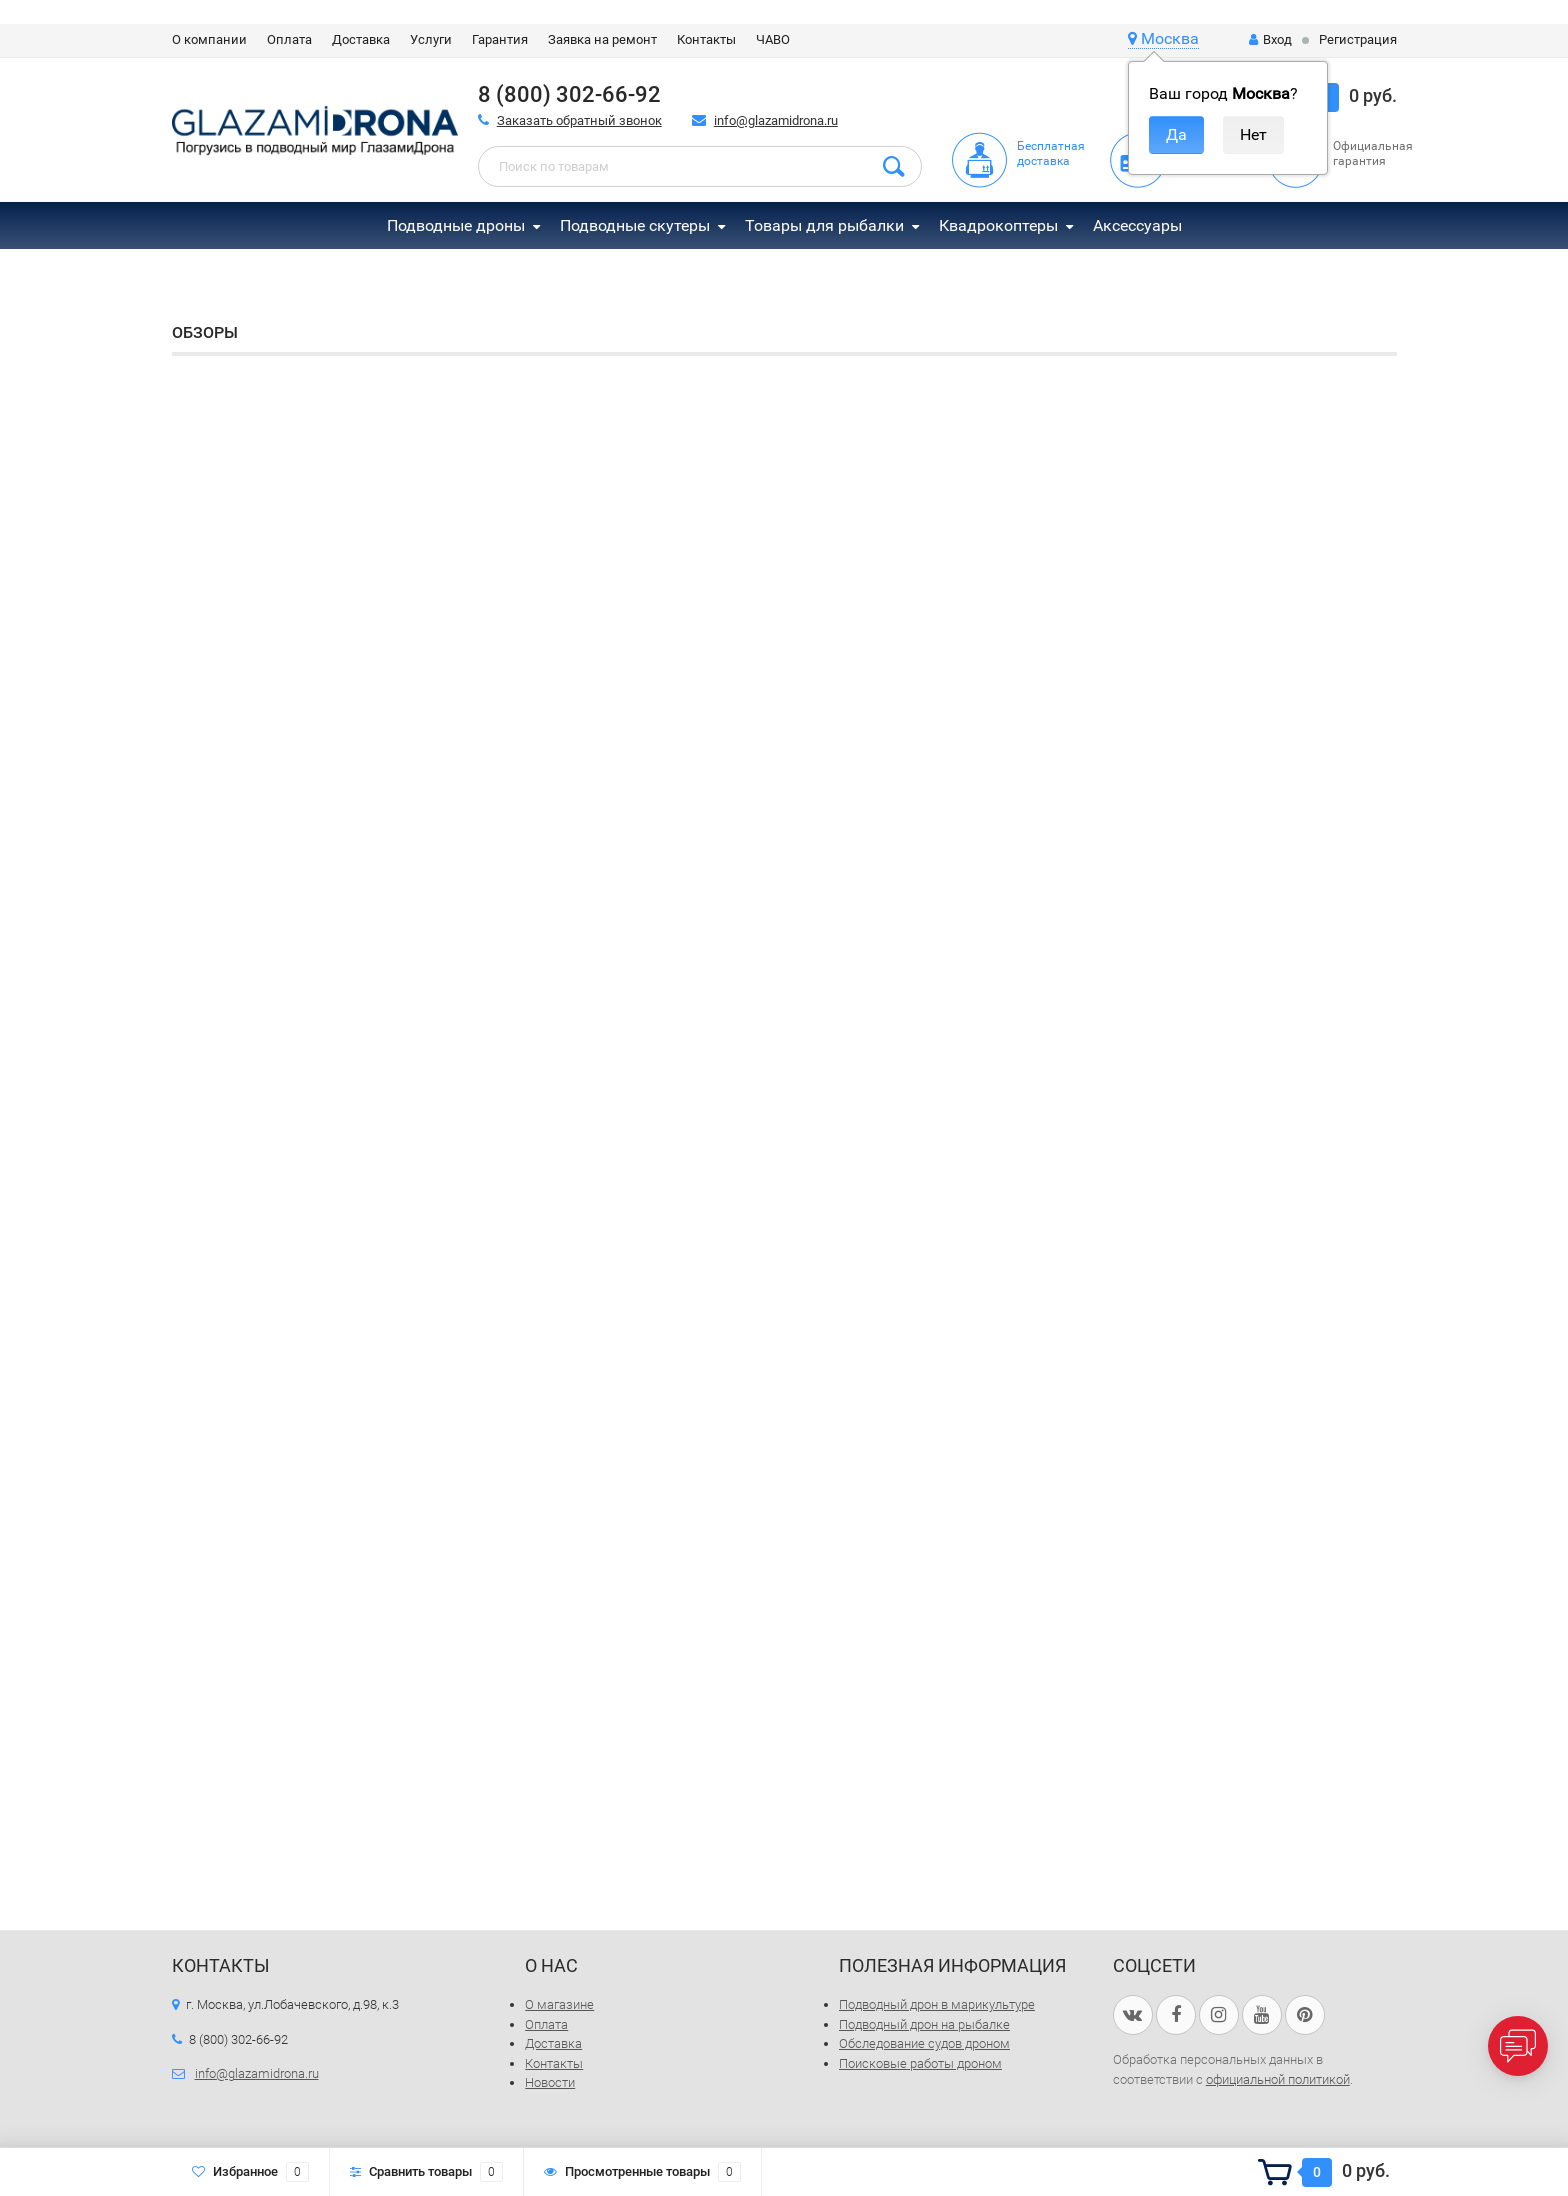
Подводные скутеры (635, 225)
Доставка (361, 39)
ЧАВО (773, 39)
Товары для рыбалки (824, 225)
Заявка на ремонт (602, 39)
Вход (1270, 39)
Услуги (431, 39)
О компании (209, 39)
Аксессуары (1137, 225)
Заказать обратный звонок (579, 120)
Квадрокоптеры (998, 225)
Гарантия (500, 39)
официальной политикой (1278, 2079)
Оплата (289, 39)
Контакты (706, 39)
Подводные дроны (456, 225)
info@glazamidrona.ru (776, 120)
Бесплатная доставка (1051, 153)
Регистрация (1358, 39)
